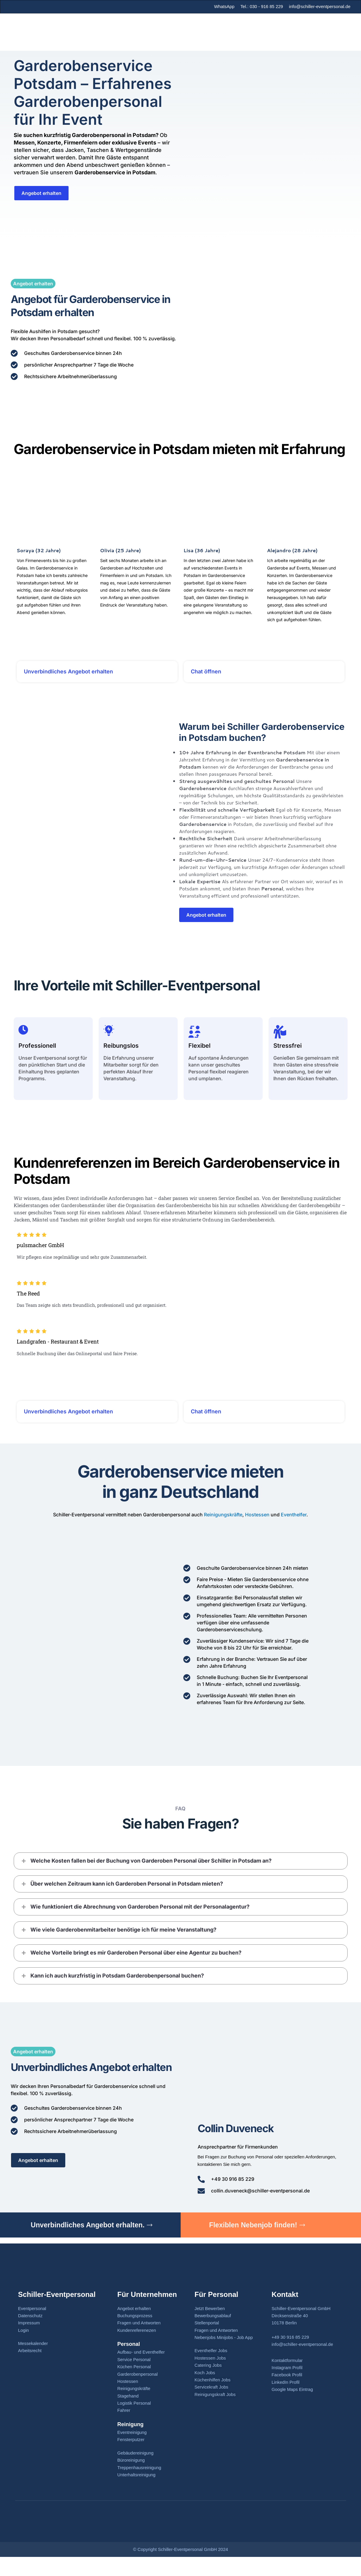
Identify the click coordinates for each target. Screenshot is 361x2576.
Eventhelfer (293, 1529)
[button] (180, 1875)
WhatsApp (223, 6)
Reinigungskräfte (223, 1529)
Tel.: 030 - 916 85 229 (261, 6)
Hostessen (257, 1529)
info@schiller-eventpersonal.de (319, 6)
